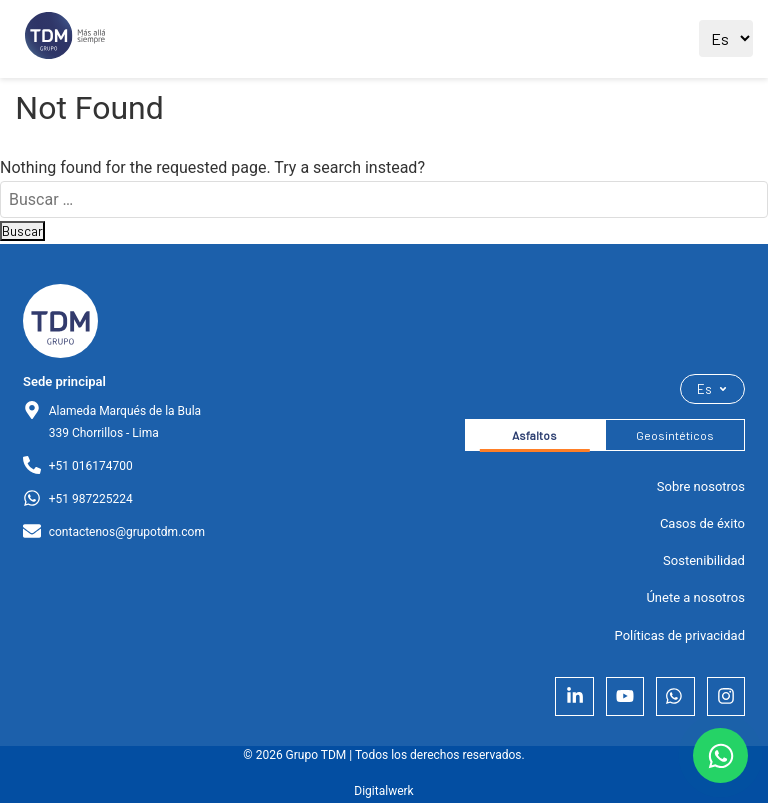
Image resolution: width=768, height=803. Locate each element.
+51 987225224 (91, 499)
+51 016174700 (91, 466)
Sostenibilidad (704, 560)
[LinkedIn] (574, 696)
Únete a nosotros (695, 597)
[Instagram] (726, 696)
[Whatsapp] (675, 696)
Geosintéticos (675, 435)
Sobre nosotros (701, 486)
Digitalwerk (383, 791)
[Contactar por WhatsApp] (720, 755)
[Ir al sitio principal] (65, 39)
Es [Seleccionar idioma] (712, 389)
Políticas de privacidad (680, 635)
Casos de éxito (702, 523)
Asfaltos (534, 435)
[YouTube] (625, 696)
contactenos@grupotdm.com (127, 532)
